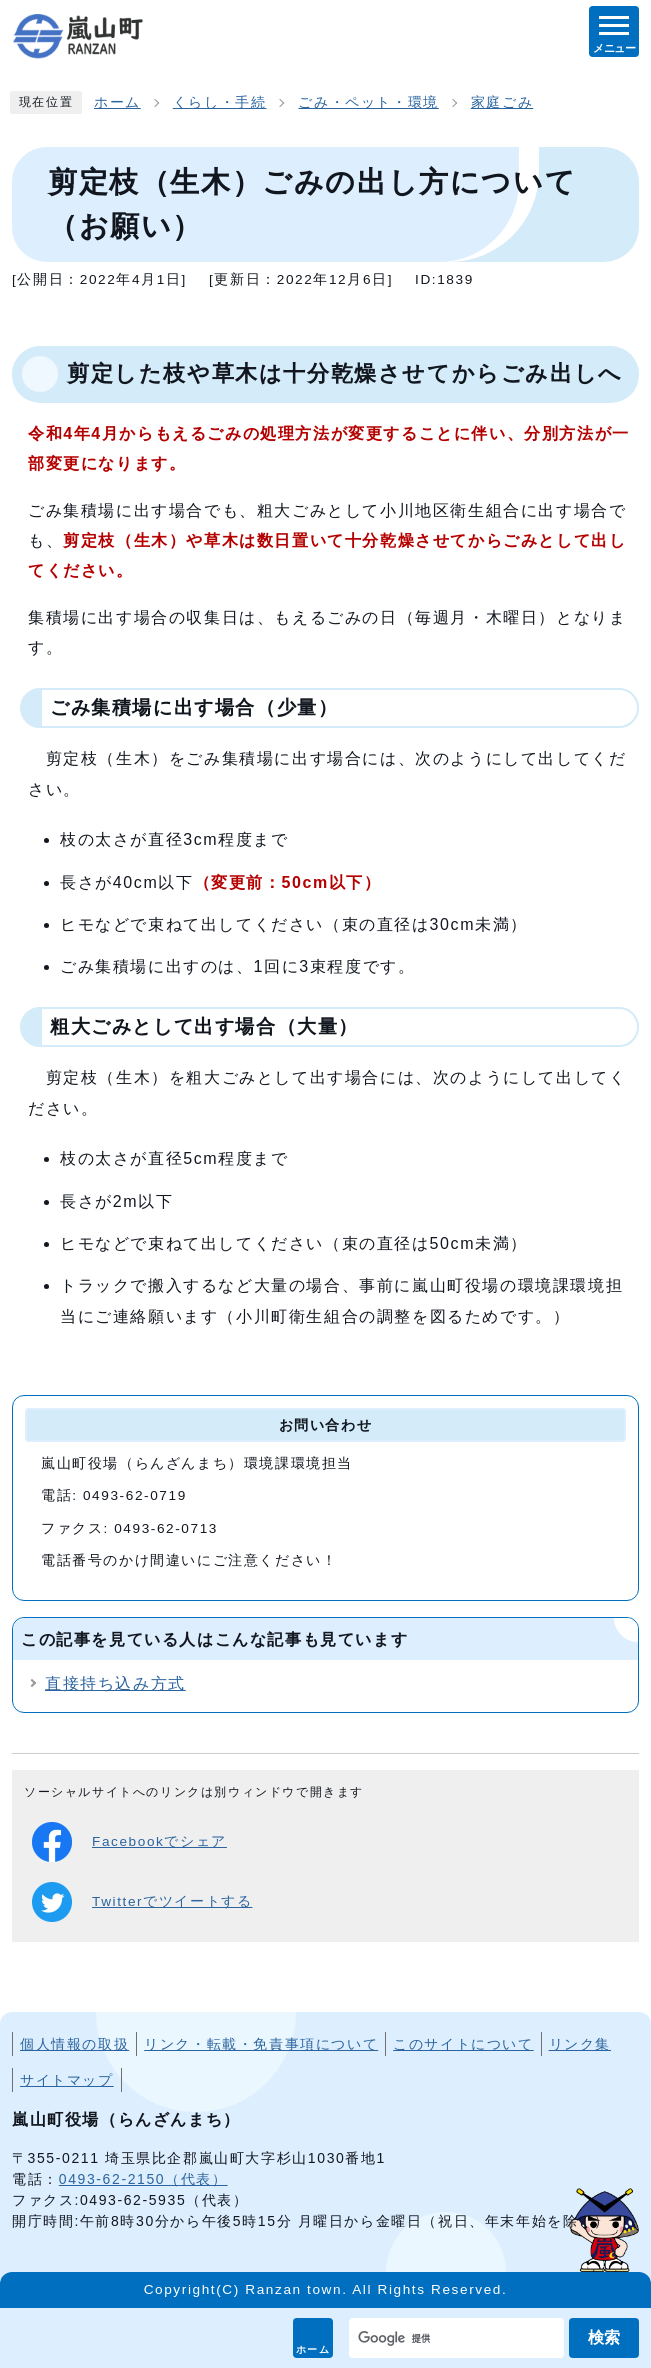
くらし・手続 (220, 102)
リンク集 (580, 2044)
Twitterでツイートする (142, 1902)
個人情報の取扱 (74, 2044)
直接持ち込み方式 (115, 1683)
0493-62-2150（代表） (143, 2179)
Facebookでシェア (129, 1842)
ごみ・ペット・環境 (368, 102)
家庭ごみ (502, 102)
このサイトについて (463, 2044)
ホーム (313, 2349)
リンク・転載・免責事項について (261, 2044)
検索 (604, 2337)
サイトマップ (67, 2080)
